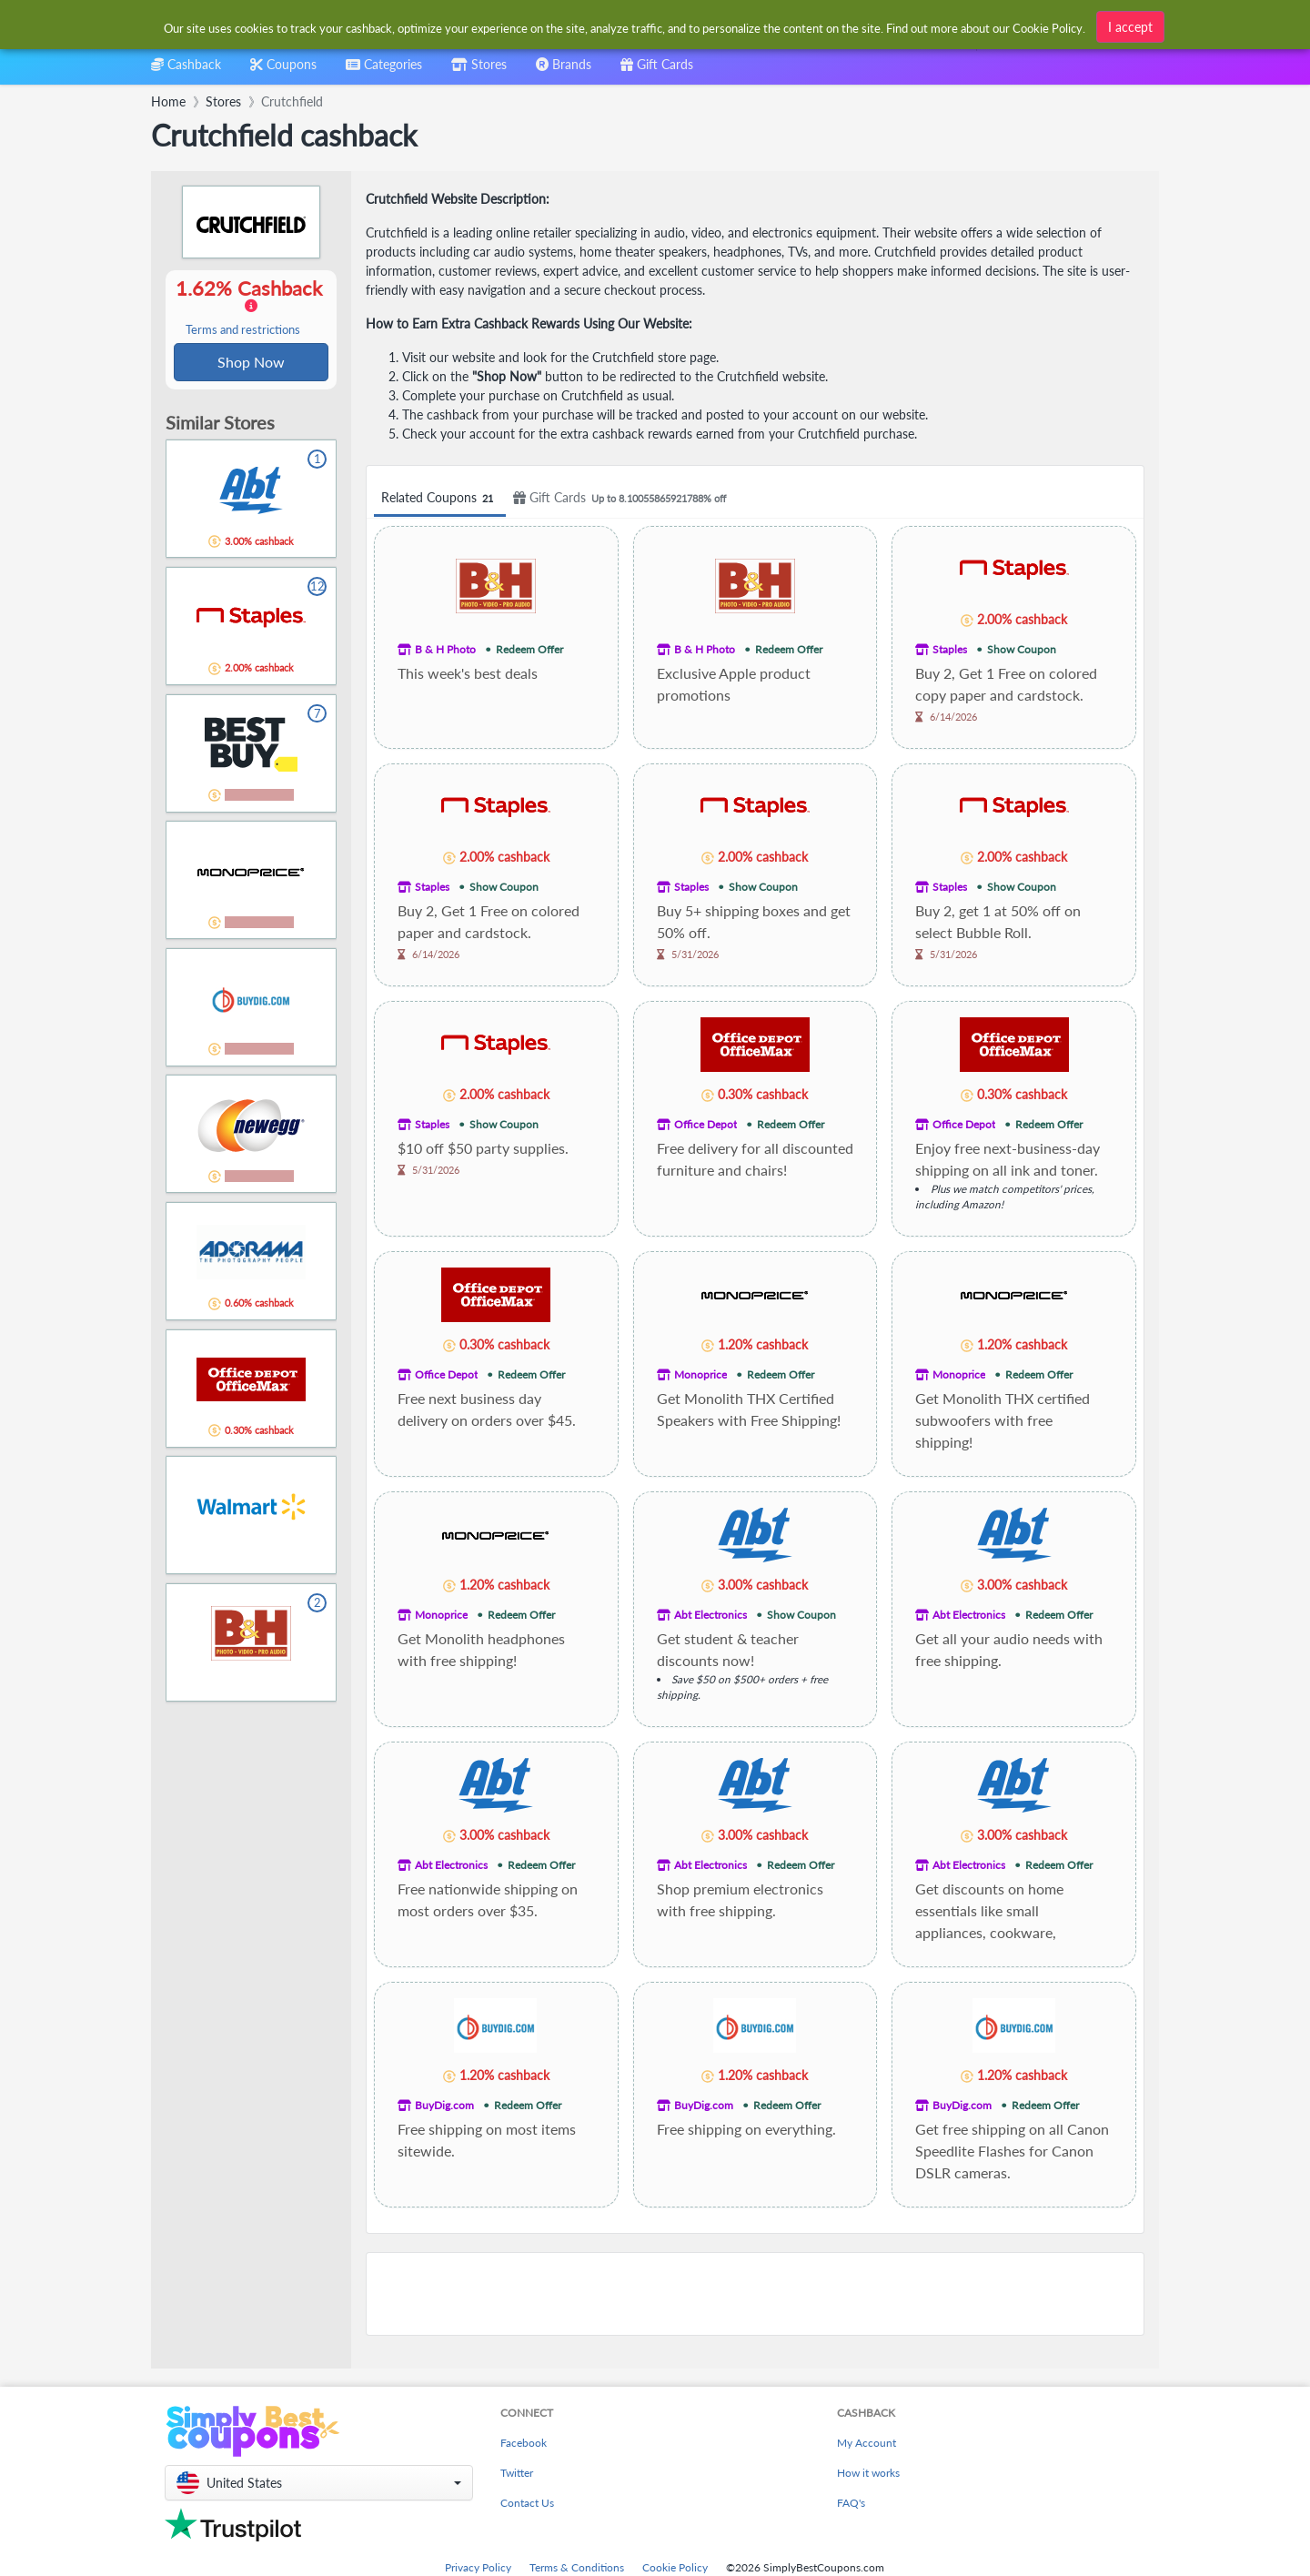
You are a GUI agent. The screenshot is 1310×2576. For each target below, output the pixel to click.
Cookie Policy (675, 2567)
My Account (866, 2443)
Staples (949, 649)
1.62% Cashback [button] (251, 307)
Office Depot (705, 1124)
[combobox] (625, 26)
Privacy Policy (478, 2567)
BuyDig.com (444, 2105)
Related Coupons (440, 498)
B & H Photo (445, 649)
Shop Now (251, 362)
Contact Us (527, 2503)
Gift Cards (622, 498)
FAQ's (851, 2503)
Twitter (516, 2473)
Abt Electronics (710, 1614)
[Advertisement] (755, 2294)
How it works (868, 2473)
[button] (319, 2482)
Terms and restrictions (243, 331)
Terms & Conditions (576, 2567)
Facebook (523, 2443)
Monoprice (700, 1374)
